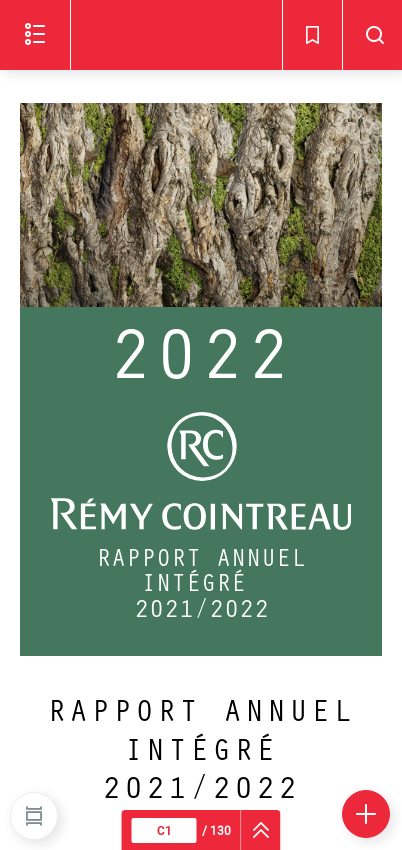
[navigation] (261, 830)
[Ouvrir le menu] (35, 35)
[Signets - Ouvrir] (312, 35)
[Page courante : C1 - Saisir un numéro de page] (164, 830)
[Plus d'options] (366, 814)
